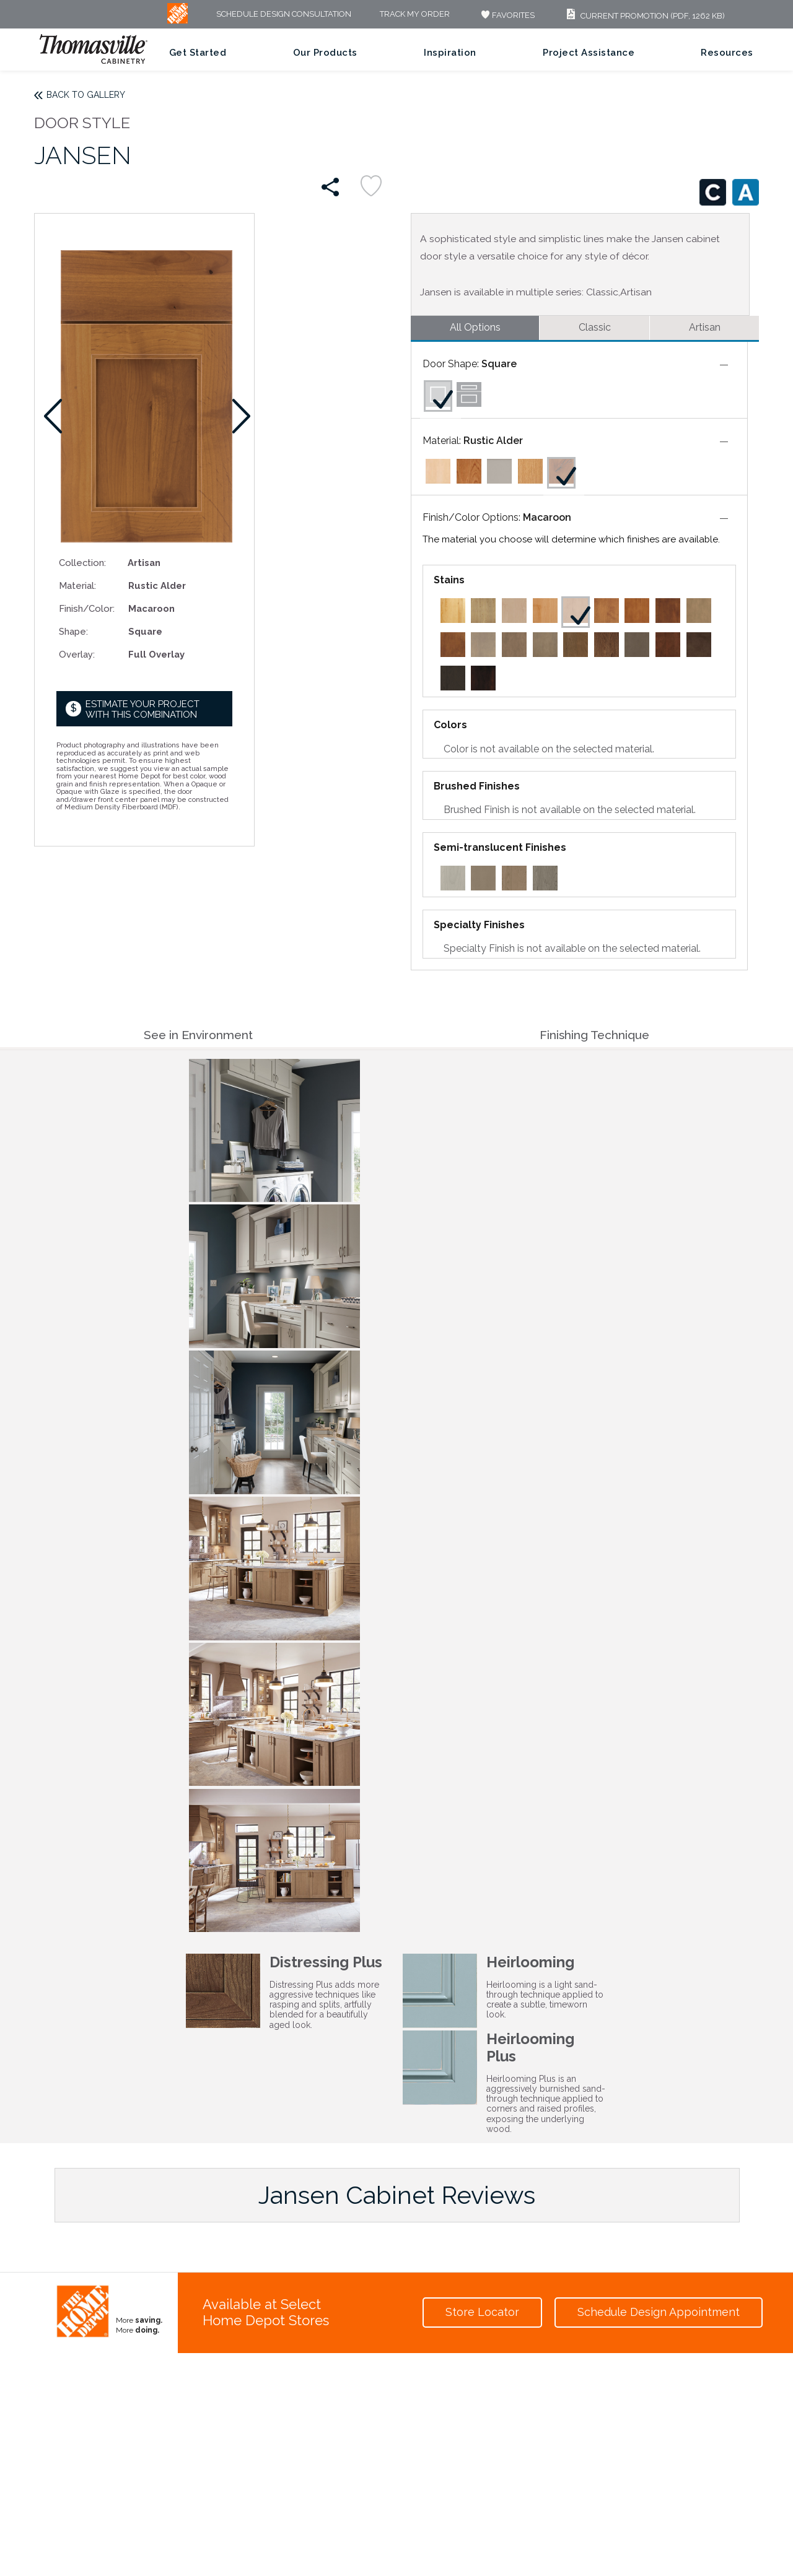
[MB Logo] (177, 20)
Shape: (73, 631)
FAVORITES (506, 15)
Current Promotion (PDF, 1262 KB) (644, 15)
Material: (77, 585)
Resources (727, 52)
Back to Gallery (85, 95)
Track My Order (415, 14)
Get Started (198, 52)
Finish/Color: (87, 608)
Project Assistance (588, 52)
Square (499, 364)
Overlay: (77, 654)
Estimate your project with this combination (142, 709)
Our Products (325, 52)
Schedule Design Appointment (658, 2311)
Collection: (82, 562)
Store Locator (482, 2311)
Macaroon (547, 517)
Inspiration (450, 52)
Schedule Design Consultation (283, 14)
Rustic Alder (493, 440)
